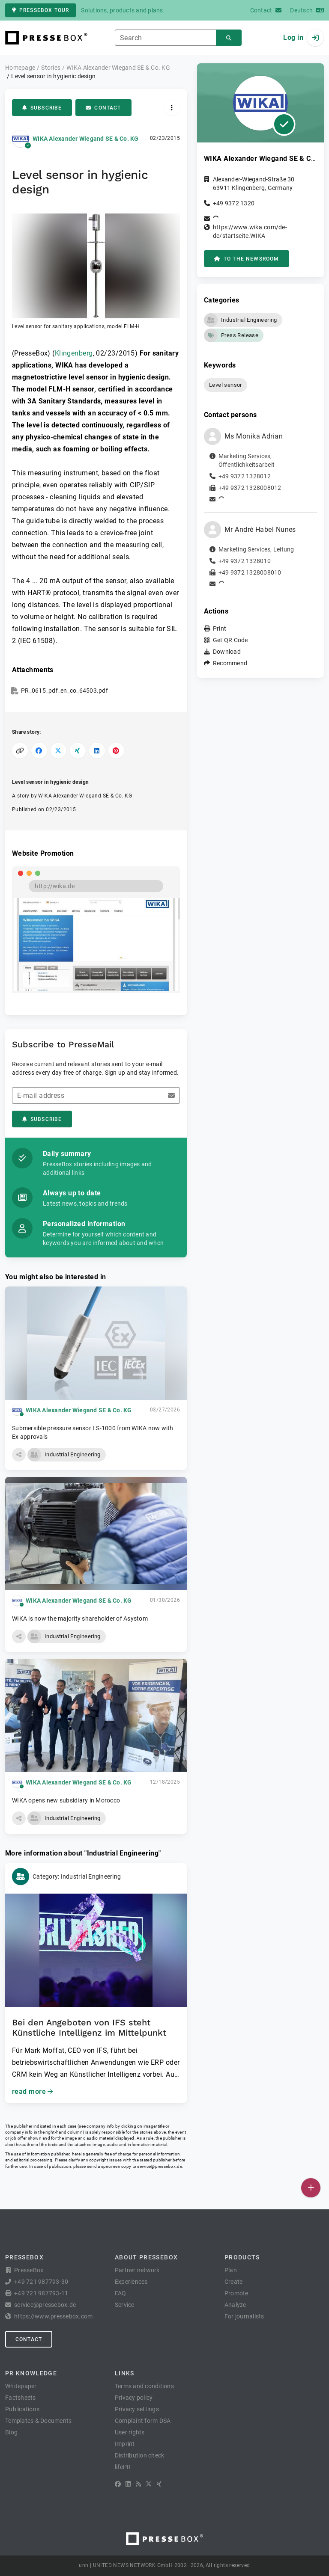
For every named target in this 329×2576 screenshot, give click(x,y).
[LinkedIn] (128, 2484)
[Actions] (172, 108)
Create (233, 2281)
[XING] (159, 2484)
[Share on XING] (78, 751)
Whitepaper (21, 2386)
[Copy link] (20, 751)
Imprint (125, 2443)
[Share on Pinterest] (116, 751)
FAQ (120, 2293)
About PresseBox (146, 2257)
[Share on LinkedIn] (97, 751)
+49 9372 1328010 (244, 560)
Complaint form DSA (143, 2420)
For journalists (244, 2316)
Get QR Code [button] (230, 640)
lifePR (123, 2466)
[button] (96, 271)
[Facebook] (118, 2484)
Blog (11, 2432)
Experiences (131, 2281)
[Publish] (310, 2187)
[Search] (229, 38)
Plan (230, 2270)
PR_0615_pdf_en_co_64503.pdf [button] (64, 690)
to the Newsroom (246, 259)
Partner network (137, 2270)
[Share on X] (58, 751)
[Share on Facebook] (39, 751)
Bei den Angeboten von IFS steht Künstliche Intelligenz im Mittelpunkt (89, 2027)
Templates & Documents (38, 2420)
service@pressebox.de (159, 2166)
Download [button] (227, 651)
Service (125, 2304)
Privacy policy (134, 2397)
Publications (22, 2409)
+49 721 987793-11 (41, 2293)
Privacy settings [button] (137, 2409)
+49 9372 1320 (233, 203)
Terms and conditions (144, 2386)
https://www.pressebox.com (53, 2316)
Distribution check (139, 2455)
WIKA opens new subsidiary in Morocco (66, 1800)
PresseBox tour (40, 10)
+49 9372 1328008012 (249, 487)
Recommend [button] (230, 663)
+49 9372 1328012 (244, 476)
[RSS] (138, 2484)
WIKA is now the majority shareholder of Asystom (80, 1618)
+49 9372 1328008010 (249, 572)
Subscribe (42, 108)
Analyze (235, 2304)
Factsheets (20, 2397)
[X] (149, 2484)
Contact (103, 108)
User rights (130, 2432)
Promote (236, 2293)
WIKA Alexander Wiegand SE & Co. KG (86, 138)
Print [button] (219, 628)
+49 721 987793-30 (41, 2281)
